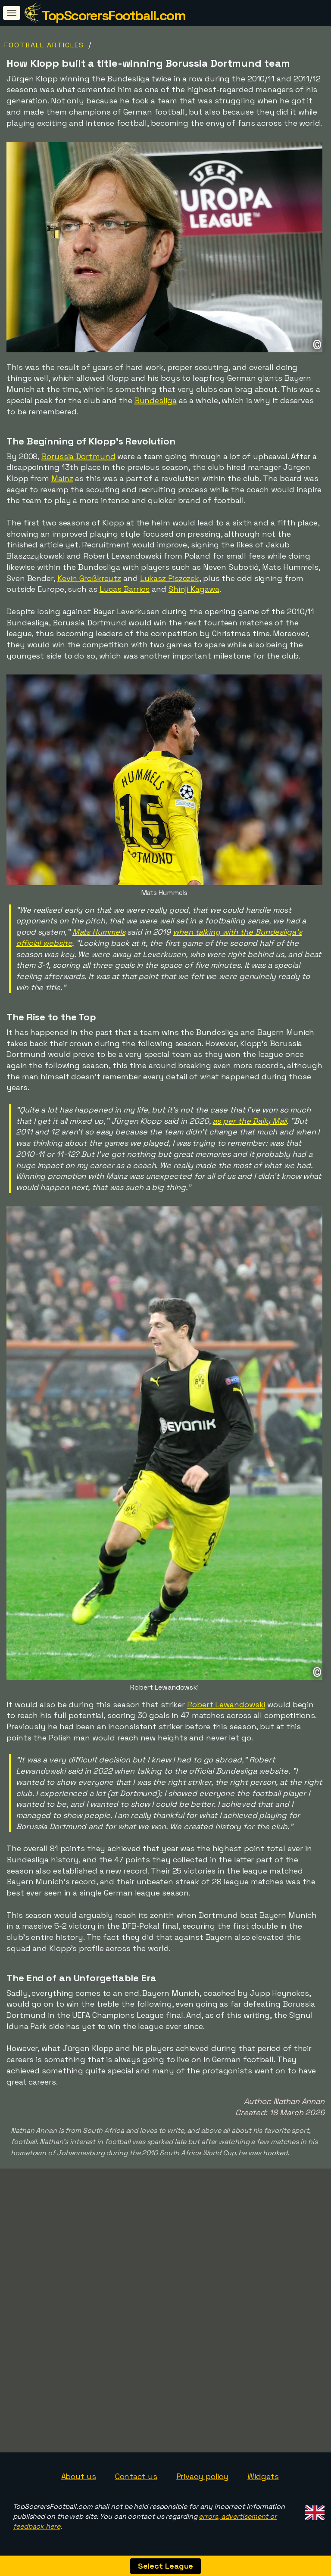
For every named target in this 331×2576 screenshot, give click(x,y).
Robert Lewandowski (226, 1704)
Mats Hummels (98, 932)
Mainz (62, 478)
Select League (166, 2566)
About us (78, 2476)
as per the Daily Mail (249, 1121)
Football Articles (44, 45)
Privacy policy (202, 2476)
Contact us (136, 2476)
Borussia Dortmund (78, 456)
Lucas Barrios (125, 589)
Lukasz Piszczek (170, 578)
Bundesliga (155, 400)
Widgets (262, 2476)
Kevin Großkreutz (89, 578)
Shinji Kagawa (194, 589)
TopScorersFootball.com (113, 15)
